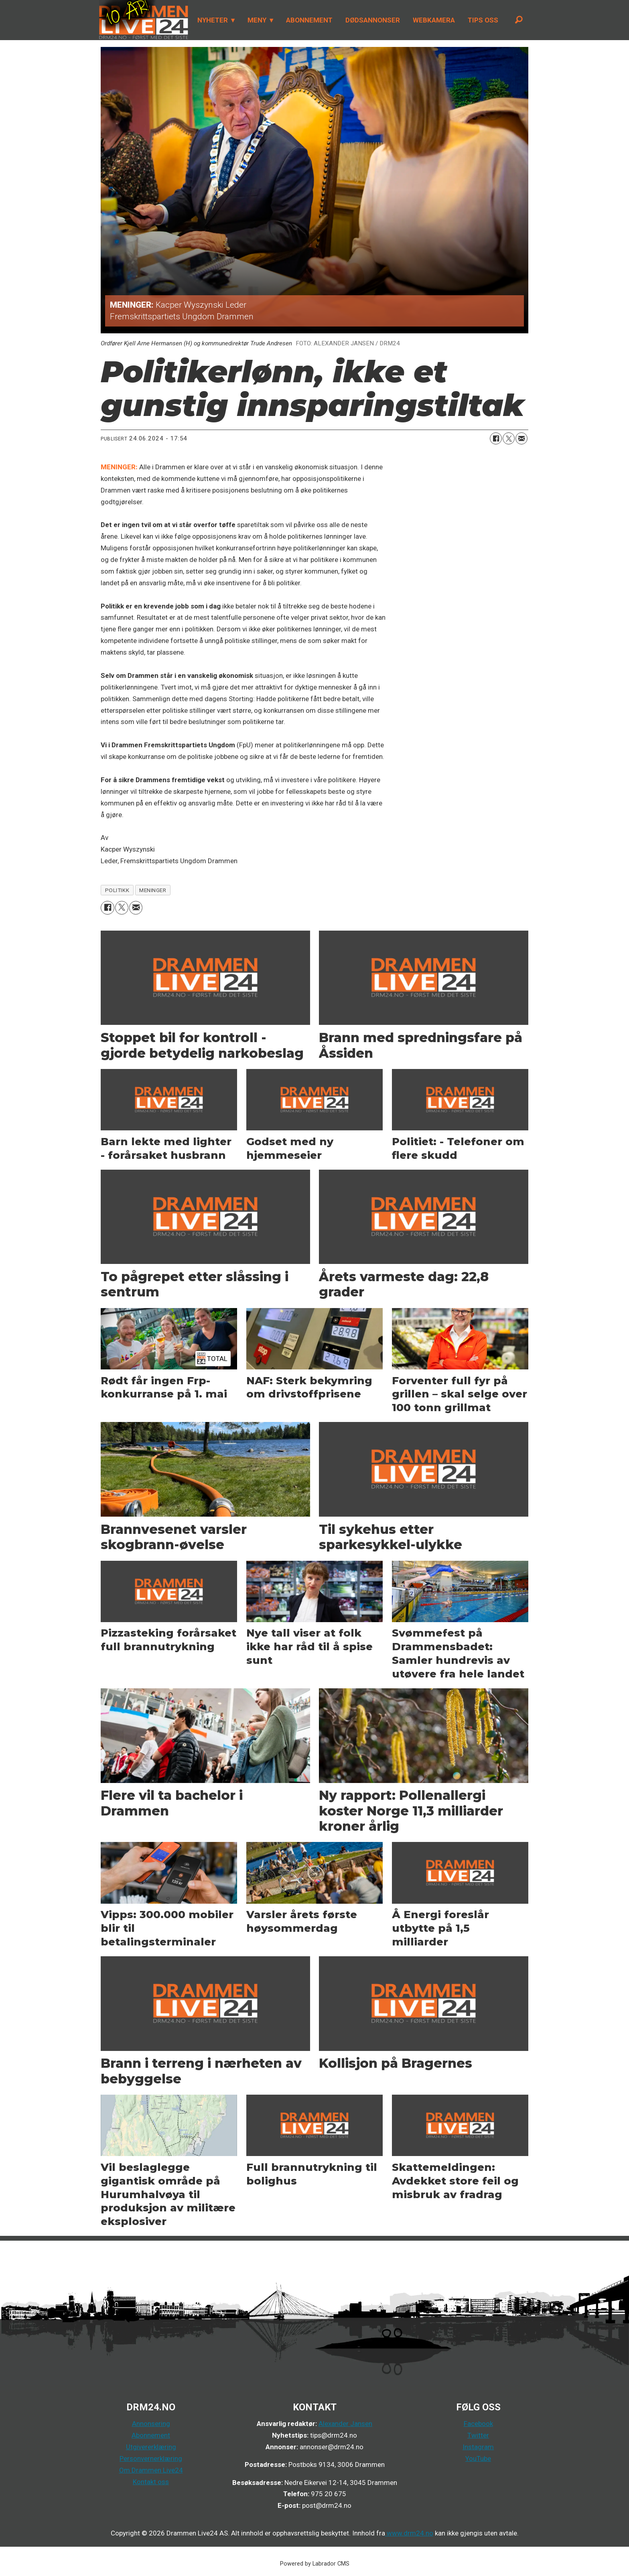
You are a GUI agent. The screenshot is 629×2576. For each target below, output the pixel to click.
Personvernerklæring (151, 2458)
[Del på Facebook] (496, 438)
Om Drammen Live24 (151, 2470)
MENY (257, 20)
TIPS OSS (483, 20)
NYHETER (212, 20)
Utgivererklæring (151, 2447)
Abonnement (151, 2435)
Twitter (478, 2435)
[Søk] (519, 20)
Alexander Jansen (345, 2424)
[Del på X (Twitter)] (509, 438)
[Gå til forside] (143, 20)
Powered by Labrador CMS (314, 2563)
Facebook (478, 2424)
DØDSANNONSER (372, 20)
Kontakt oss (151, 2482)
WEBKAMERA (434, 20)
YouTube (478, 2458)
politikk (117, 890)
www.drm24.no (409, 2533)
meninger (152, 890)
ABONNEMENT (309, 20)
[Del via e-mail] (521, 438)
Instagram (478, 2447)
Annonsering (151, 2424)
